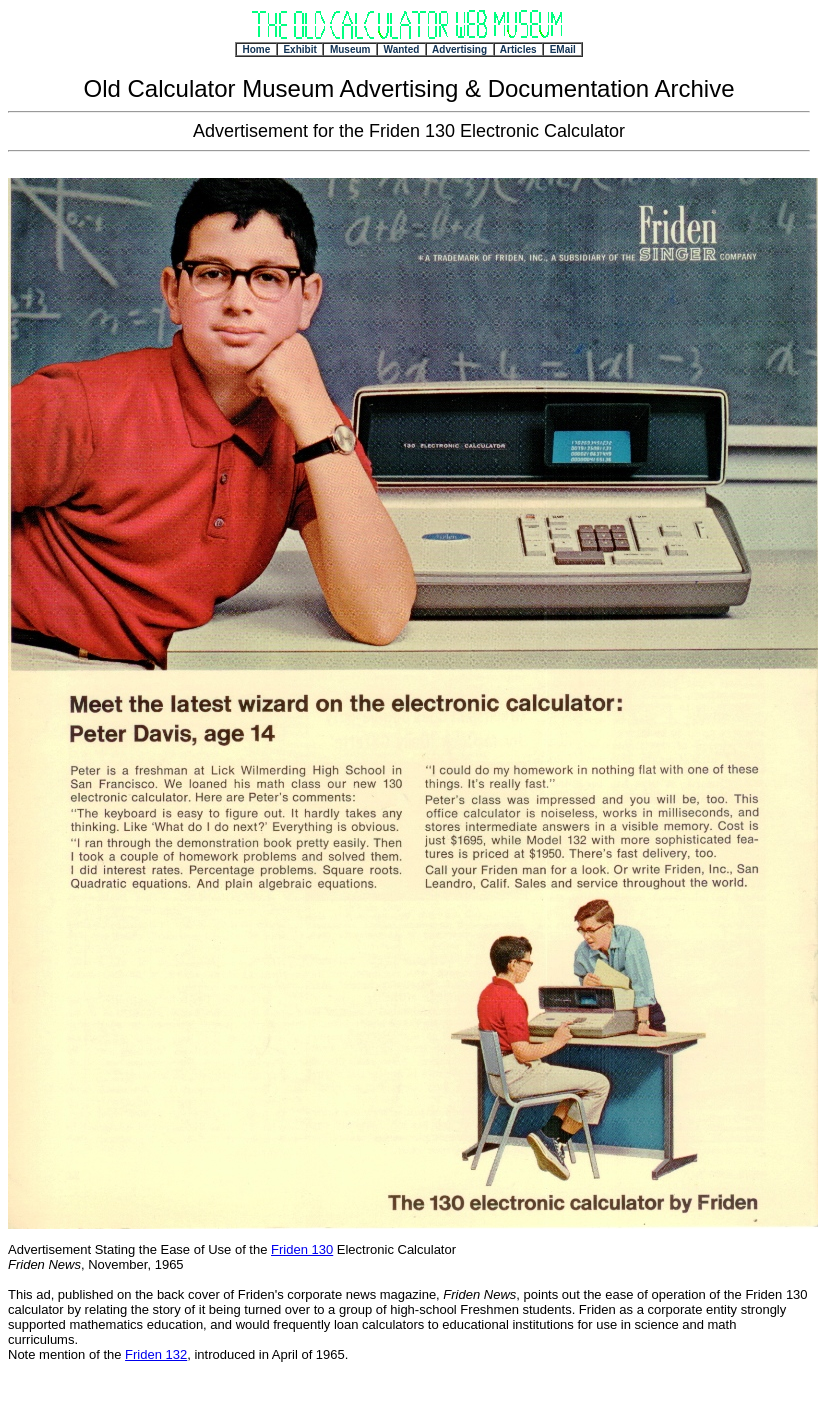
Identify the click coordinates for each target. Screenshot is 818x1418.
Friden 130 (302, 1249)
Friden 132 (156, 1354)
